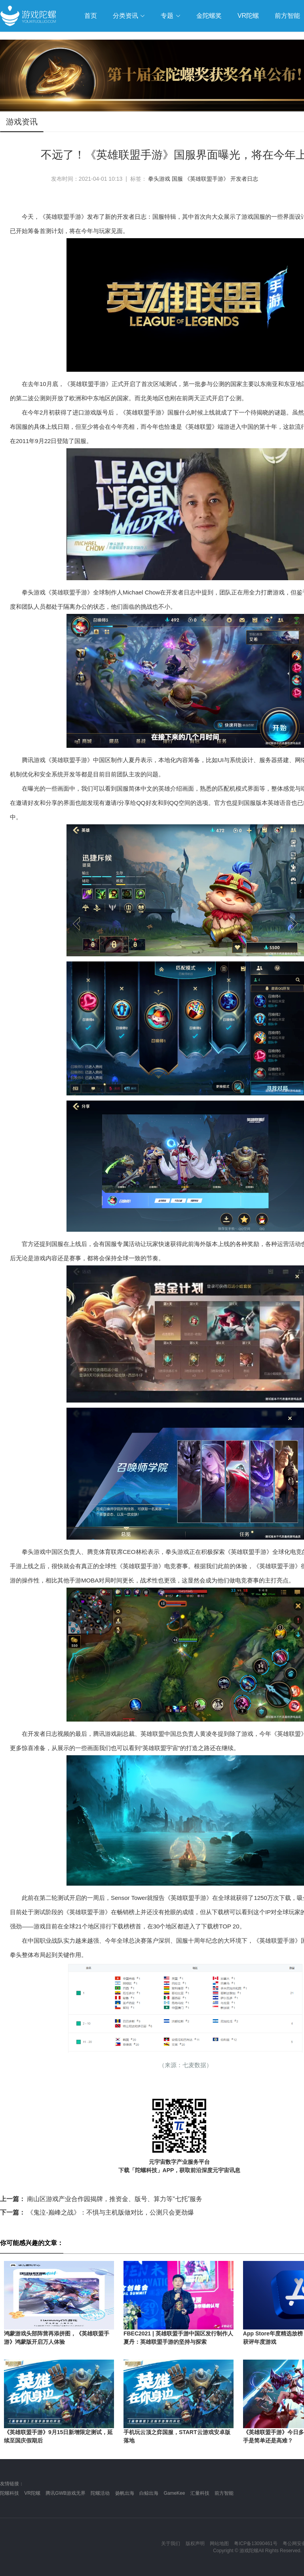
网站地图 (219, 2543)
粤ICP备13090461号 (255, 2543)
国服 (177, 179)
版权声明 (195, 2543)
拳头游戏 (159, 179)
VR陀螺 (32, 2493)
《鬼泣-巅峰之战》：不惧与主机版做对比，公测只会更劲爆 (97, 2212)
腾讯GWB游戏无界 (66, 2493)
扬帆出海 (124, 2493)
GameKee (174, 2493)
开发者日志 (244, 179)
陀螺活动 (100, 2493)
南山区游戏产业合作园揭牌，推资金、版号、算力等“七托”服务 (101, 2199)
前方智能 (224, 2493)
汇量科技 (199, 2493)
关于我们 (170, 2543)
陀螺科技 (9, 2493)
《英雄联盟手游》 (206, 179)
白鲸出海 (148, 2493)
